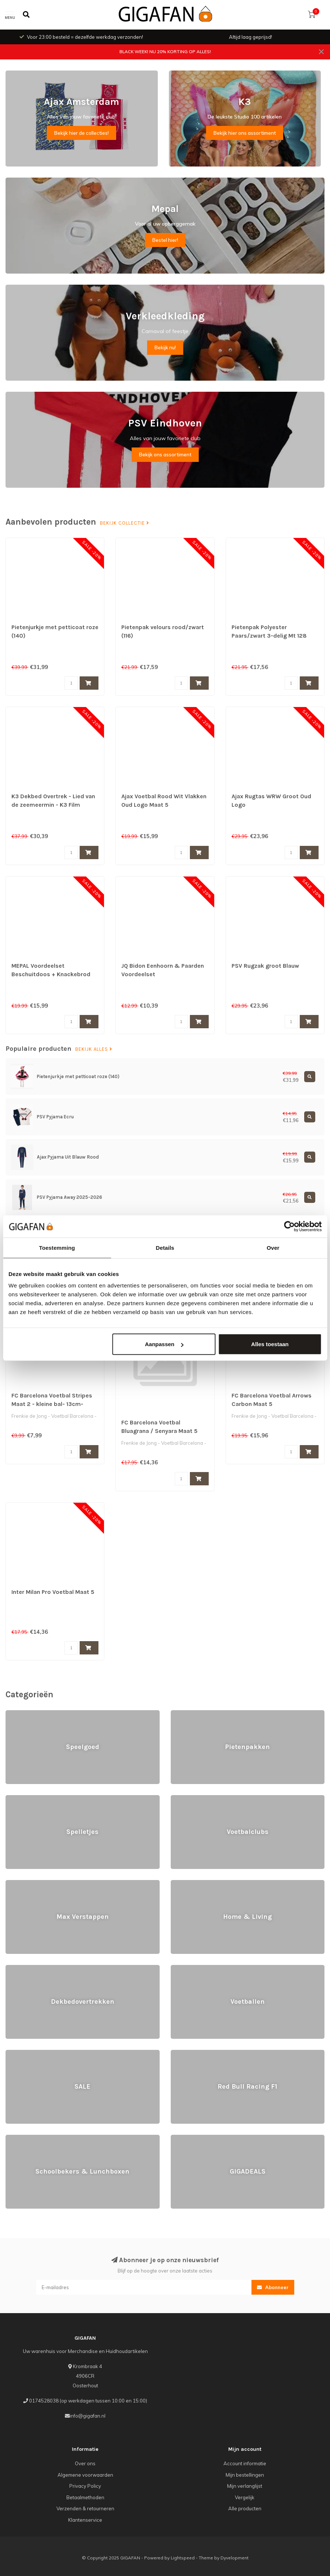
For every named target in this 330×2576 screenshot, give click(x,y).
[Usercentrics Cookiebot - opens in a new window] (289, 1226)
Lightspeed (183, 2557)
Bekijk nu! (165, 347)
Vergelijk (244, 2497)
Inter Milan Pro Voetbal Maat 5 (52, 1591)
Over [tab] (273, 1247)
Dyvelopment (234, 2557)
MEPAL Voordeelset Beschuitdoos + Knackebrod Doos (50, 974)
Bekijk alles (93, 1049)
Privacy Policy (85, 2486)
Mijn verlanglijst (244, 2486)
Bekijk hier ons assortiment (244, 133)
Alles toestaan (270, 1344)
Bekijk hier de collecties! (81, 133)
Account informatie (244, 2463)
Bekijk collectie (124, 523)
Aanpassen (164, 1344)
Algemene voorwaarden (85, 2475)
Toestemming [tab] (57, 1247)
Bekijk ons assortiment (165, 454)
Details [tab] (165, 1247)
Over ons (85, 2463)
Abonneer (273, 2287)
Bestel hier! (165, 240)
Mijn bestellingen (245, 2475)
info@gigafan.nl (87, 2416)
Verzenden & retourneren (85, 2508)
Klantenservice (85, 2520)
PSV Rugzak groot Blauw (265, 965)
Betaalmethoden (85, 2497)
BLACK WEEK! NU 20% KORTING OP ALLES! (165, 51)
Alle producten (244, 2508)
